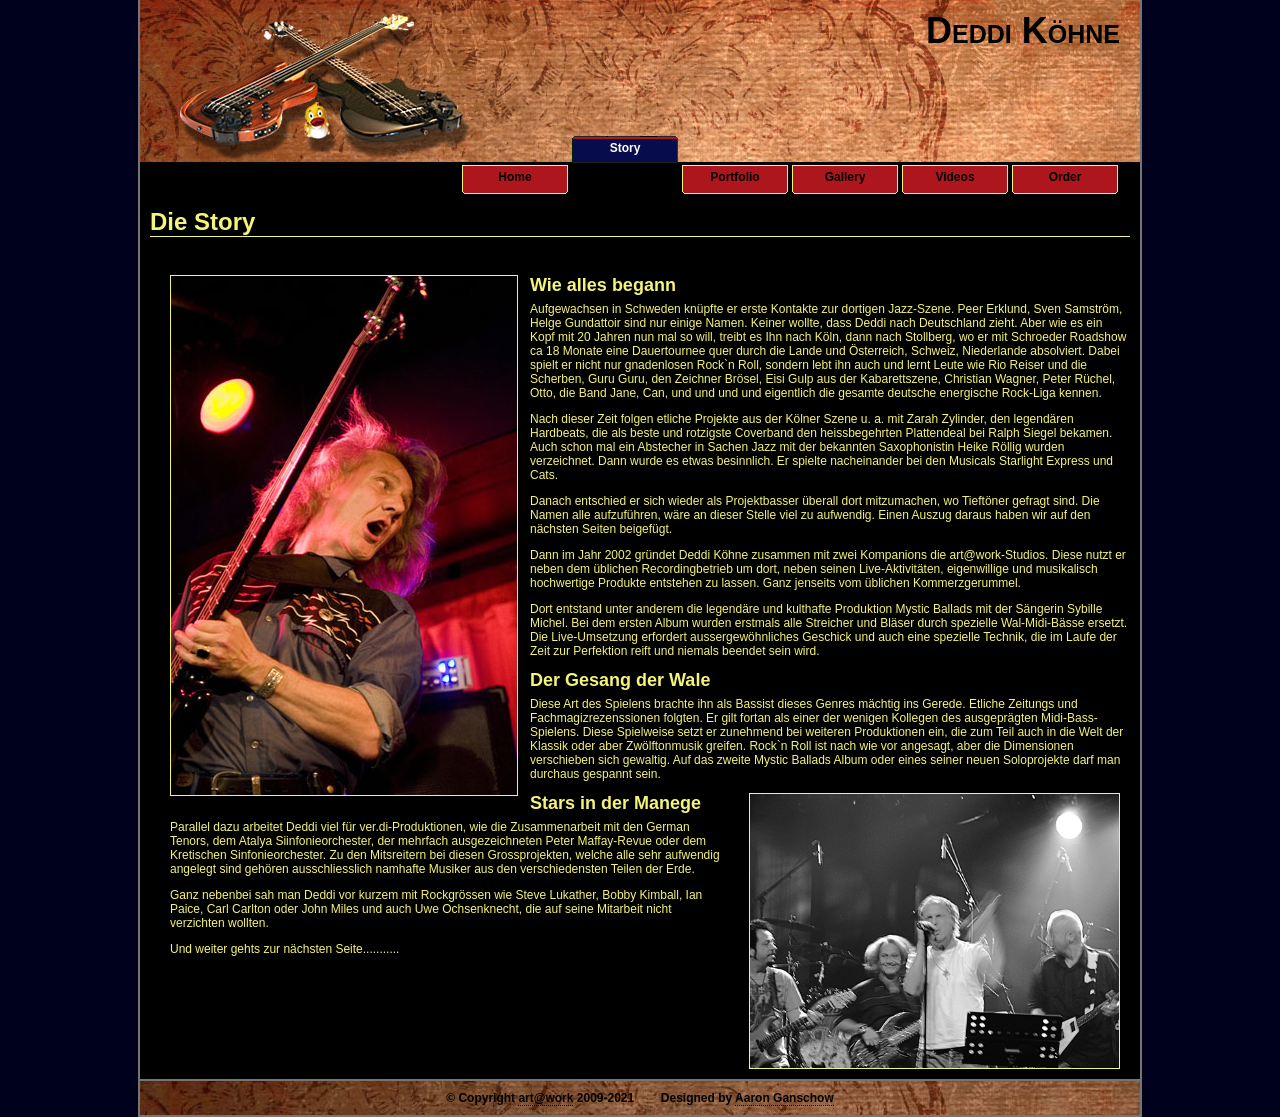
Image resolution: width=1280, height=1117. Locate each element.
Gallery (845, 177)
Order (1065, 177)
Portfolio (734, 177)
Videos (954, 177)
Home (514, 177)
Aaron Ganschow (784, 1098)
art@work (545, 1098)
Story (625, 148)
